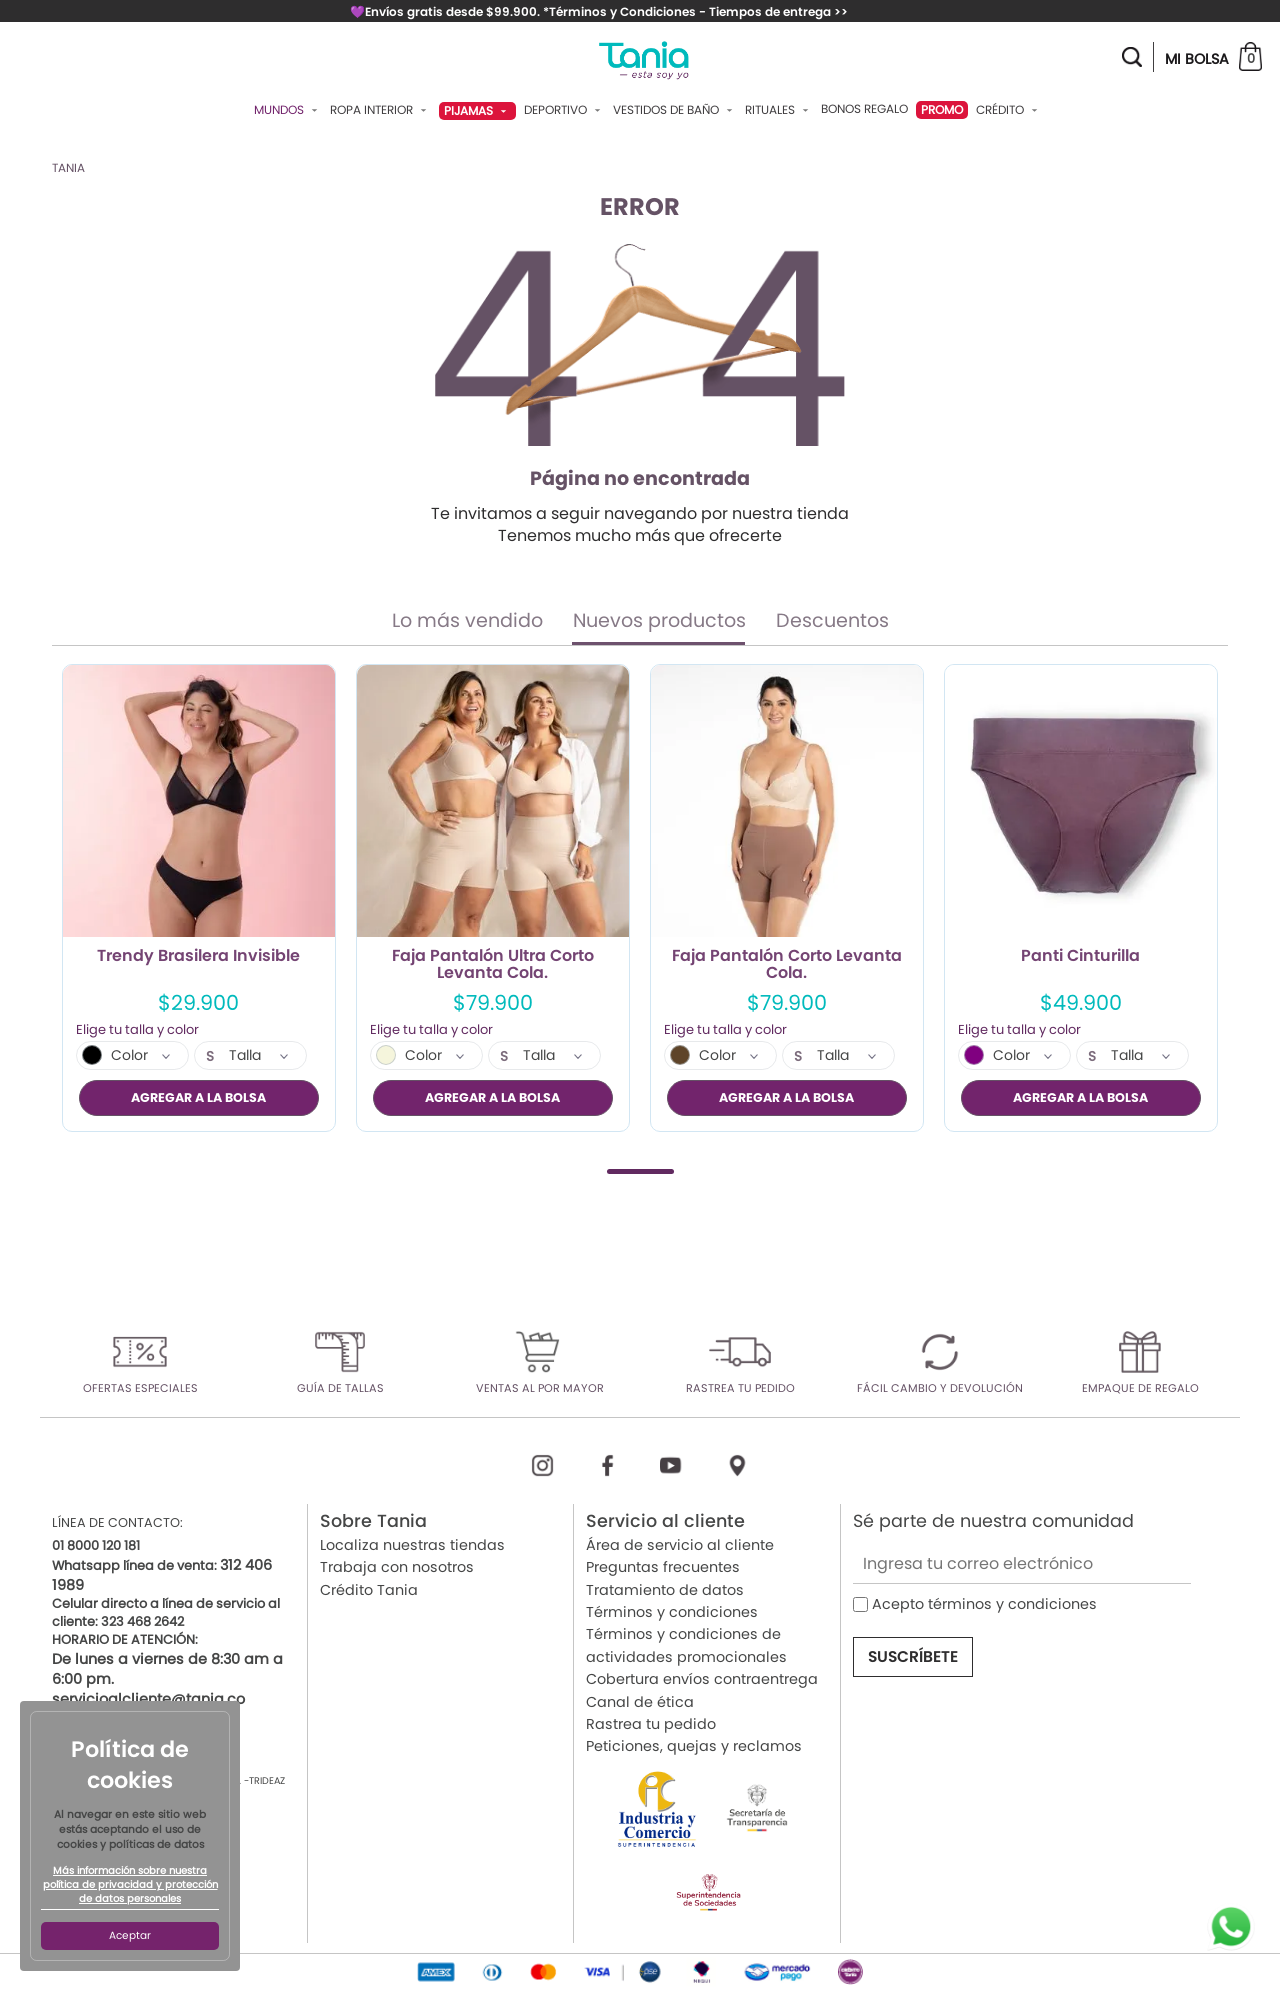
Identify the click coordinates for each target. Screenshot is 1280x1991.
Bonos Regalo (864, 109)
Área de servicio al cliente (680, 1545)
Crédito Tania (369, 1589)
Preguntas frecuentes (663, 1567)
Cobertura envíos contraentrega (702, 1679)
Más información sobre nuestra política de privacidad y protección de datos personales (130, 1885)
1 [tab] (640, 1170)
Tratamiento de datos (665, 1589)
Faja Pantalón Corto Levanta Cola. (787, 965)
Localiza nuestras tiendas (412, 1545)
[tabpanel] (199, 898)
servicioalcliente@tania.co (148, 1699)
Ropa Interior (380, 110)
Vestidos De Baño (675, 110)
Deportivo (564, 110)
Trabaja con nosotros (397, 1567)
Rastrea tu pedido (651, 1724)
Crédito (1009, 110)
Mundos (288, 110)
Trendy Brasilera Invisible (198, 957)
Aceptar (130, 1935)
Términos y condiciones (672, 1612)
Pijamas (477, 110)
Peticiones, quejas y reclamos (694, 1746)
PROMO (942, 109)
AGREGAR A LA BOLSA (198, 1097)
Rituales (779, 110)
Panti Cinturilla (1080, 957)
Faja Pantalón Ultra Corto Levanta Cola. (493, 965)
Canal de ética (640, 1701)
